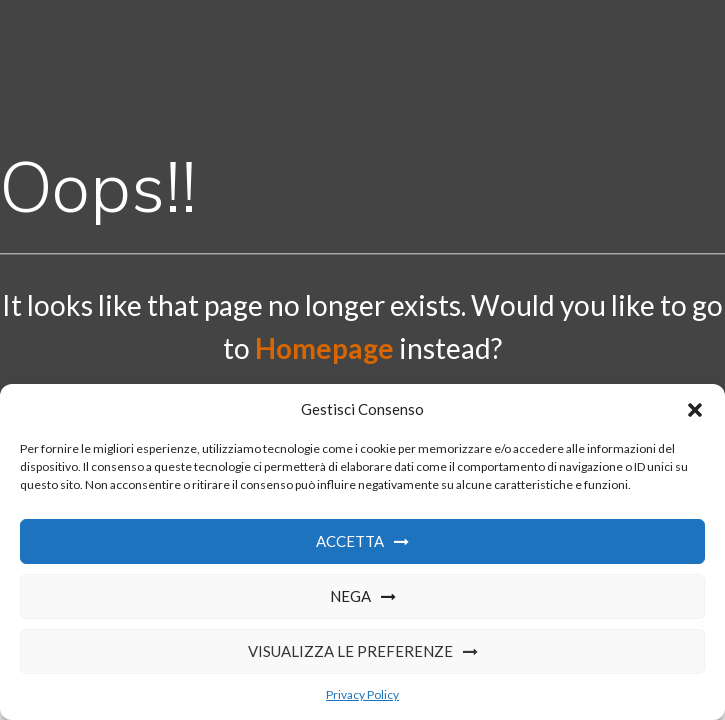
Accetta (350, 541)
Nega (350, 596)
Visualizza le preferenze (350, 651)
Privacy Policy (362, 694)
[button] (695, 410)
